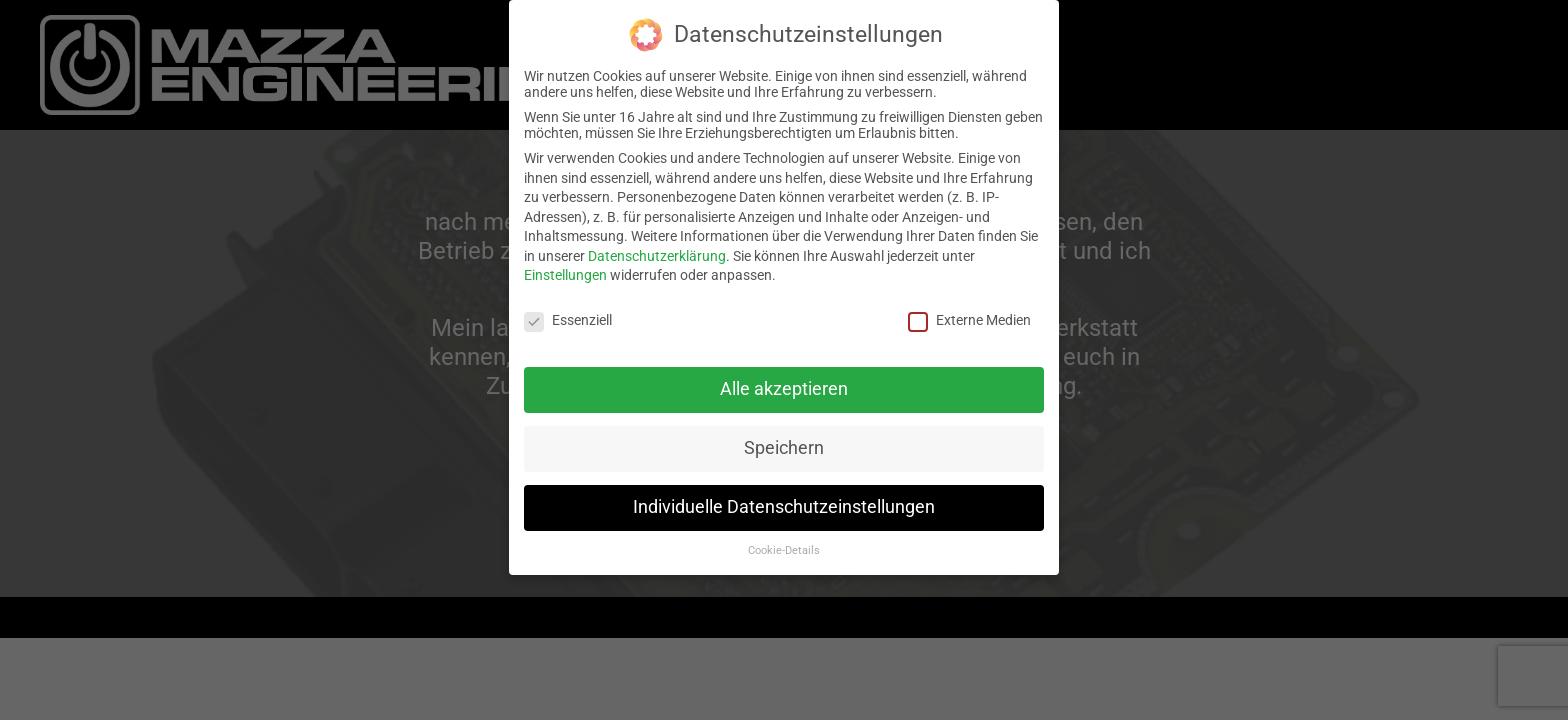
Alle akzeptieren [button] (784, 388)
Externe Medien (969, 319)
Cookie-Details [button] (784, 548)
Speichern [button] (784, 446)
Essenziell (568, 319)
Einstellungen (565, 274)
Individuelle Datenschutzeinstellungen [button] (784, 505)
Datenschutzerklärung (657, 254)
